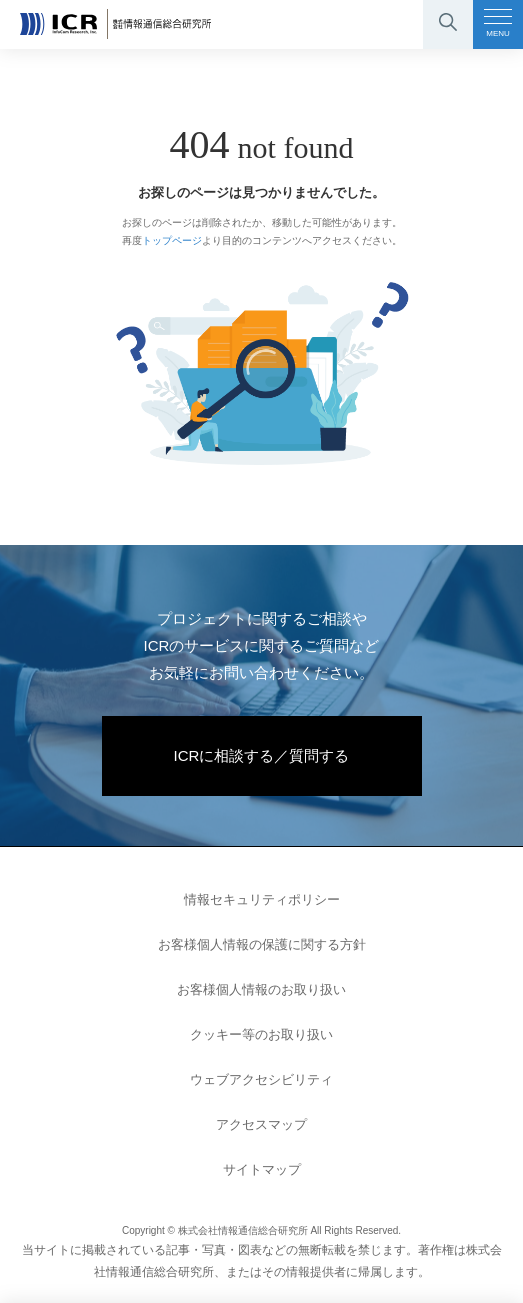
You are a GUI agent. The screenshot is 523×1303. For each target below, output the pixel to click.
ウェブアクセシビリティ (261, 1079)
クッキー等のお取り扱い (261, 1034)
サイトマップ (262, 1169)
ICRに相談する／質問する (262, 755)
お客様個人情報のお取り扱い (261, 989)
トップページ (172, 240)
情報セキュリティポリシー (262, 899)
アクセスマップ (261, 1124)
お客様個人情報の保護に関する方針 (262, 944)
